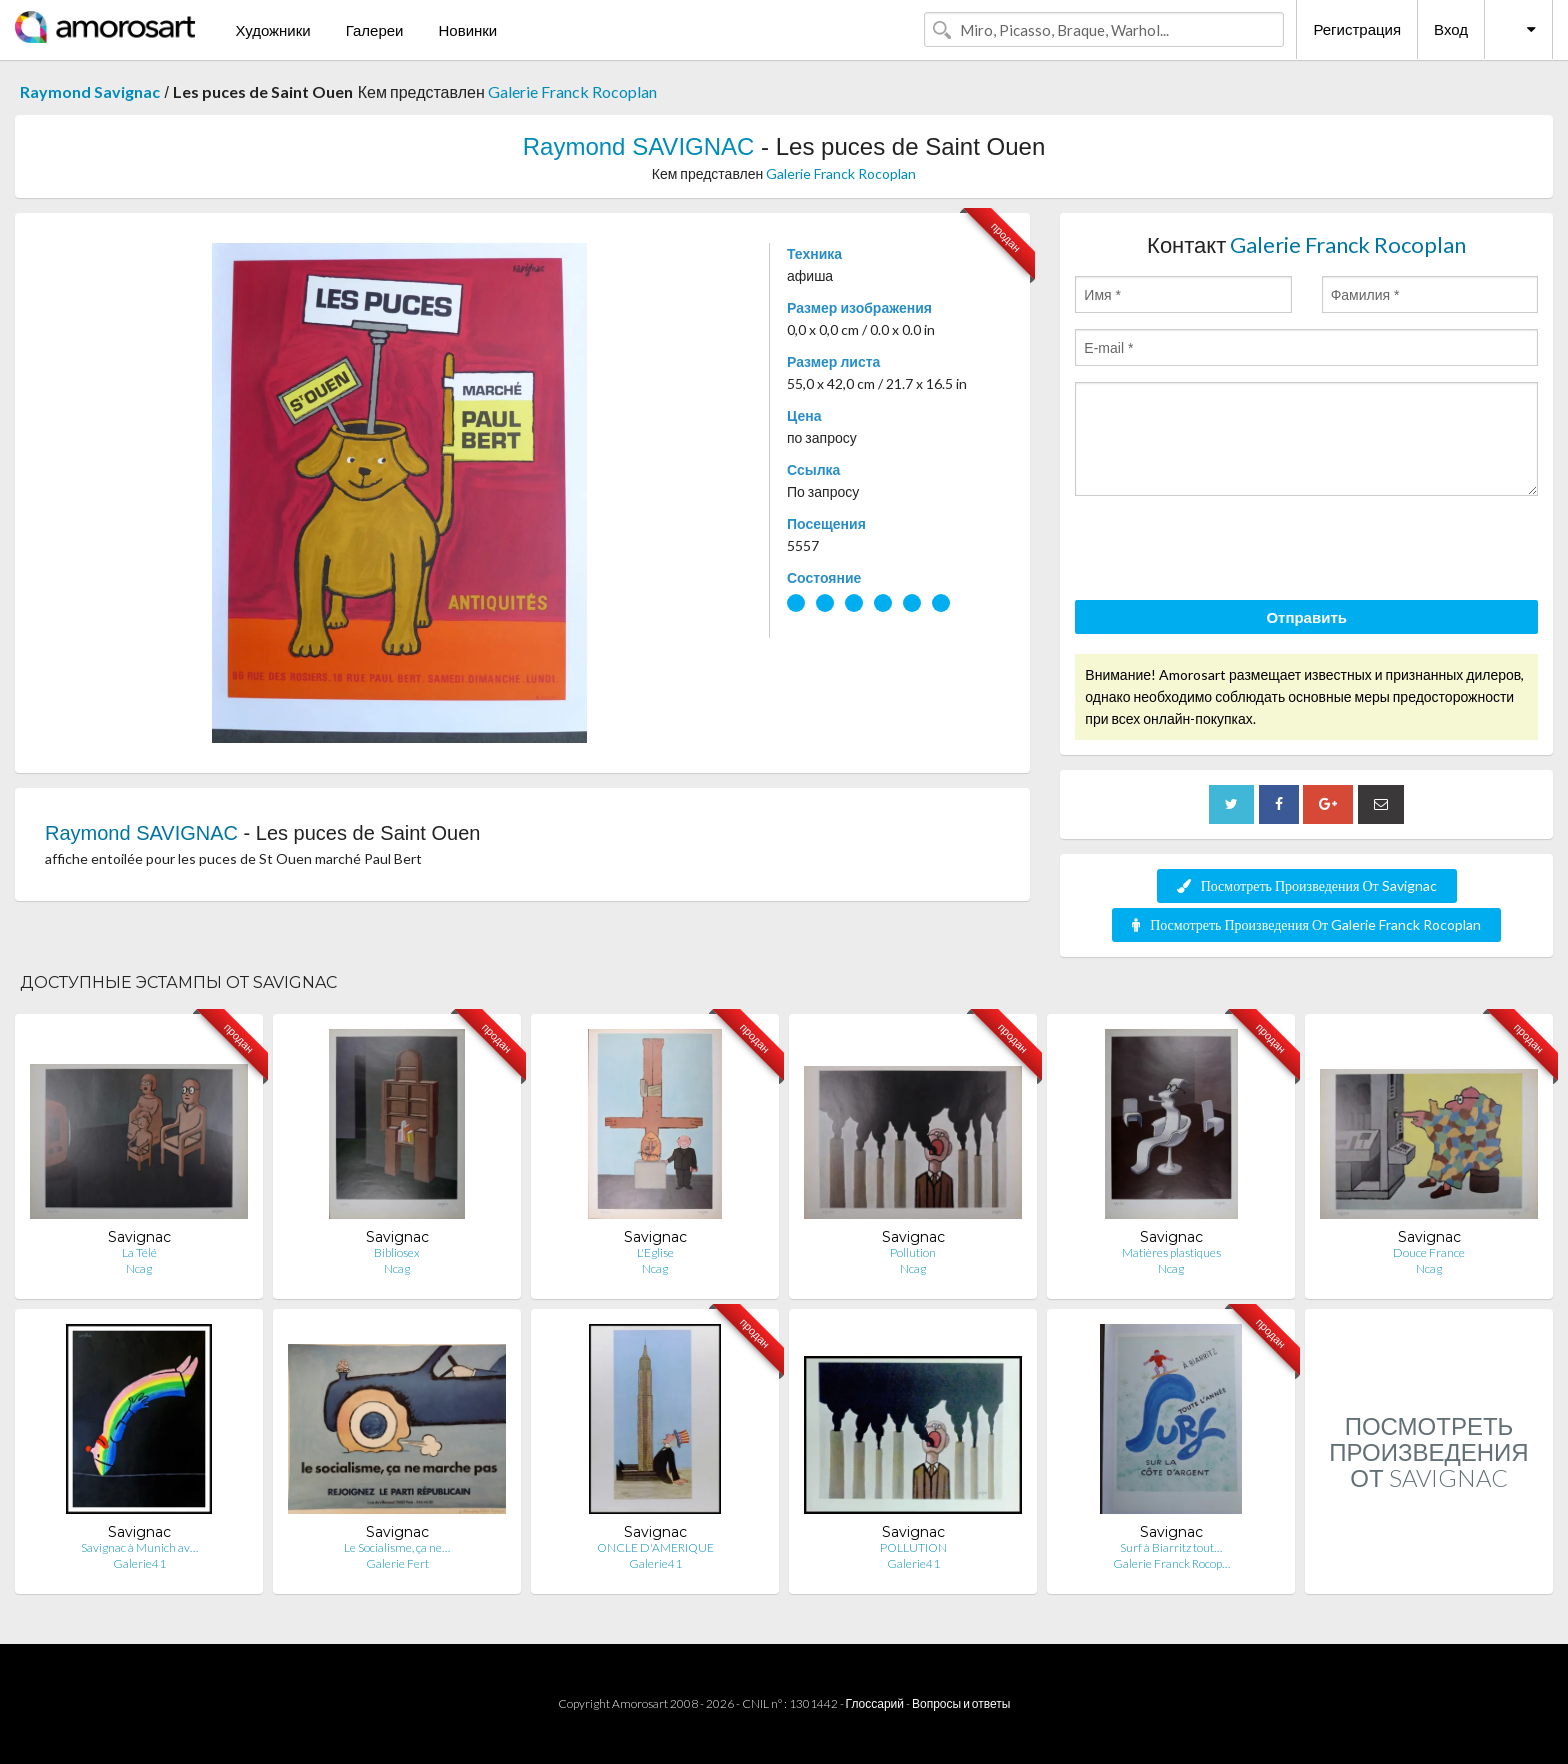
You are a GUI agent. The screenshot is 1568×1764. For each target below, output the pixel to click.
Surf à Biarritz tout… (1171, 1547)
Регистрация (1357, 29)
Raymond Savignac (90, 91)
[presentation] (1227, 551)
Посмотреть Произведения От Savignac (1307, 885)
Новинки (467, 30)
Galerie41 (139, 1563)
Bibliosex (397, 1252)
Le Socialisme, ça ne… (397, 1547)
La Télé (139, 1252)
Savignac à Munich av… (139, 1547)
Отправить (1306, 617)
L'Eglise (655, 1252)
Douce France (1429, 1252)
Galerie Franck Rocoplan (572, 91)
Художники (272, 30)
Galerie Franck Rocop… (1171, 1563)
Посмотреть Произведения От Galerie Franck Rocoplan (1306, 924)
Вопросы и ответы (961, 1703)
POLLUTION (913, 1547)
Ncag (139, 1268)
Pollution (913, 1252)
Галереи (375, 30)
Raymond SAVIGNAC (639, 146)
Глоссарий (875, 1703)
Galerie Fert (397, 1563)
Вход (1451, 29)
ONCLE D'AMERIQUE (655, 1547)
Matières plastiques (1171, 1252)
